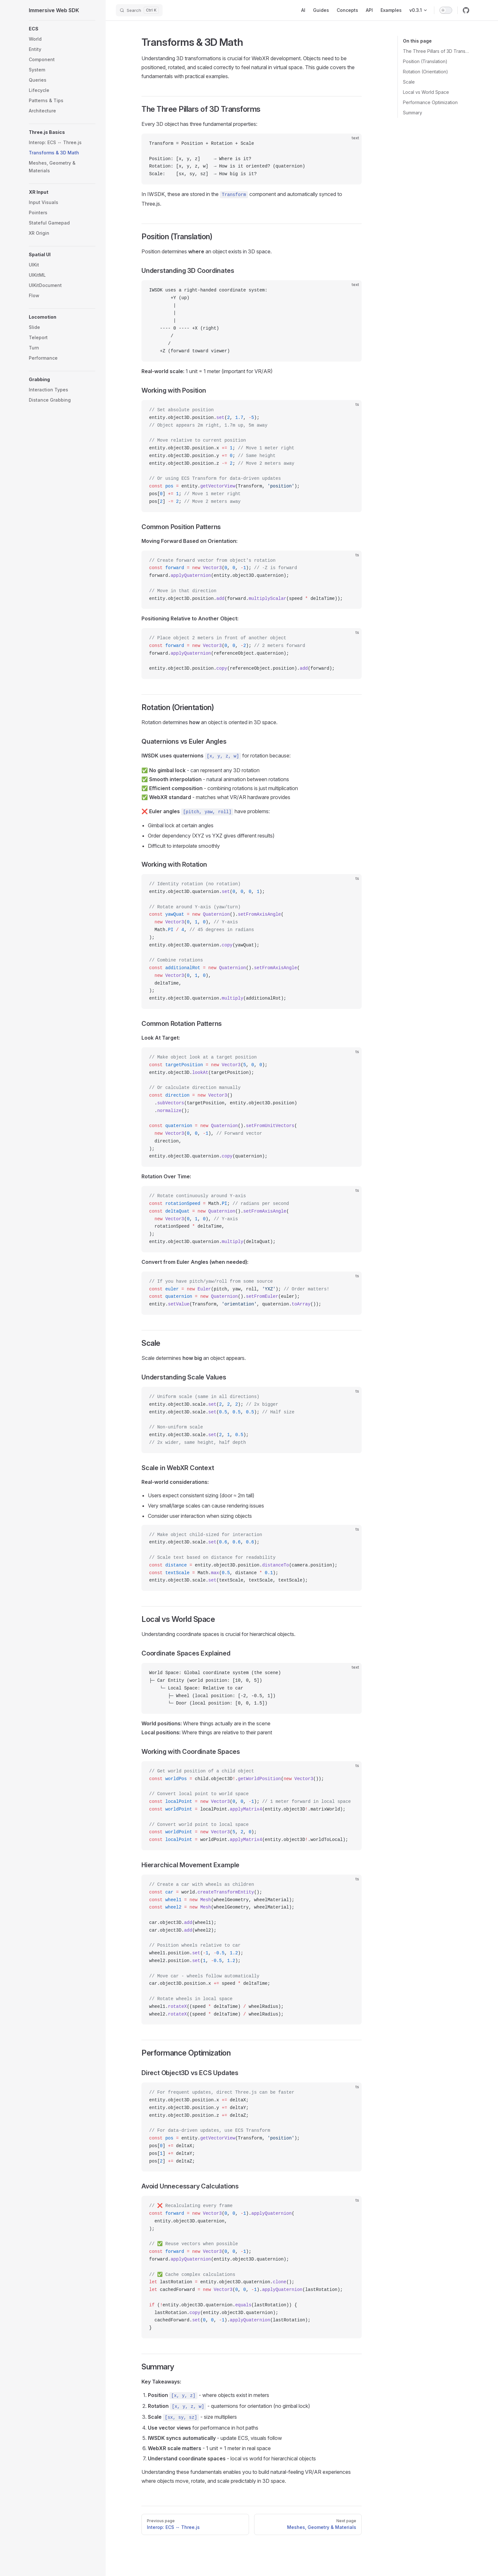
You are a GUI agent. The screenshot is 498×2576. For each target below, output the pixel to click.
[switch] (445, 10)
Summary (412, 112)
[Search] (139, 10)
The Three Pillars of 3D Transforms (436, 51)
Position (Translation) (425, 61)
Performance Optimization (430, 102)
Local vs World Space (426, 92)
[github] (466, 10)
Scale (409, 82)
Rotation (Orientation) (425, 71)
